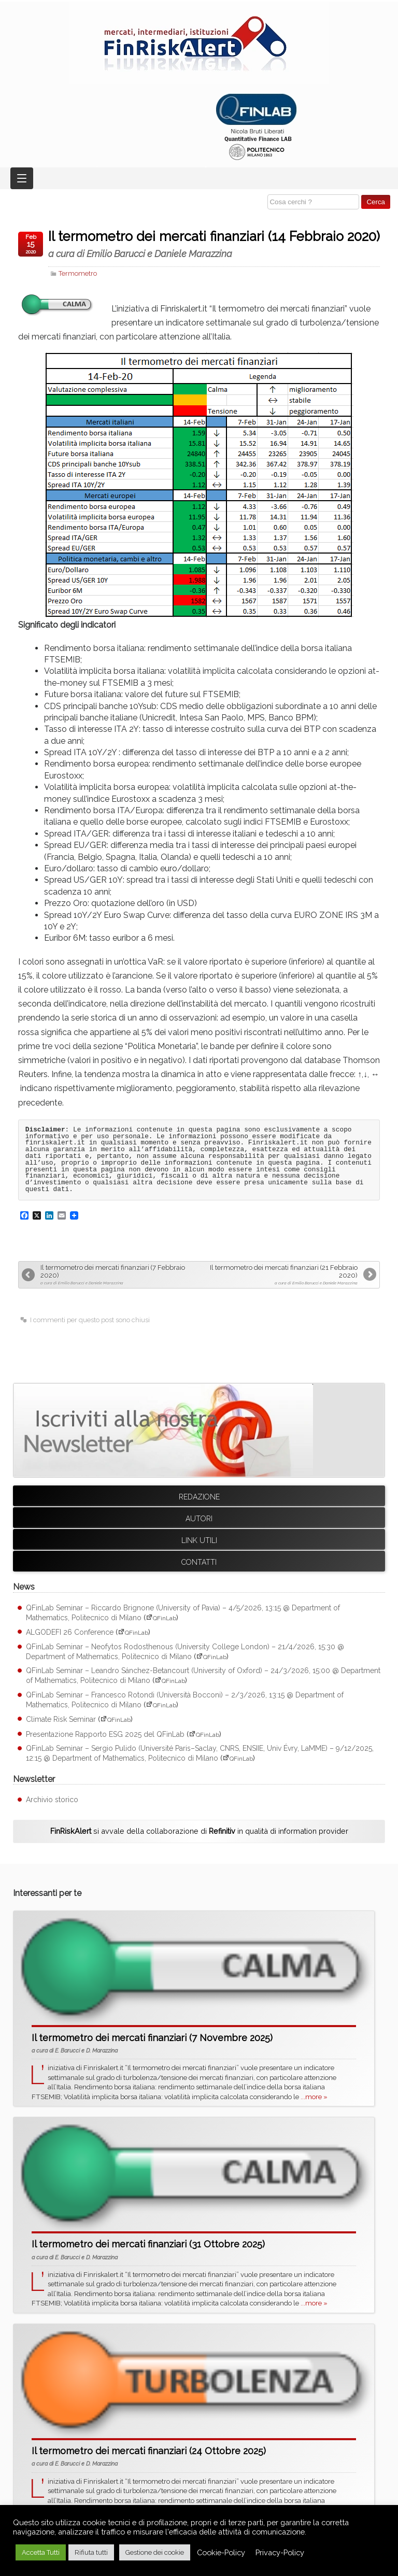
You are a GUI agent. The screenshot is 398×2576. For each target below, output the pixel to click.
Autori (199, 1519)
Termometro (78, 273)
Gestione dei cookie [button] (154, 2552)
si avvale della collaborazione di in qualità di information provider (199, 1831)
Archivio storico (52, 1799)
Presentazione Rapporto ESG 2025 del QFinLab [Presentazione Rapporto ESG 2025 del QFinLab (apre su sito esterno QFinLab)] (105, 1734)
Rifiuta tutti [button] (91, 2552)
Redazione (199, 1497)
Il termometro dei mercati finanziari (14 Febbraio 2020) (214, 244)
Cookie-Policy (221, 2552)
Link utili (199, 1540)
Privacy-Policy (279, 2552)
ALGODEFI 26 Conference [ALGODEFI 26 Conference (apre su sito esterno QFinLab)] (69, 1632)
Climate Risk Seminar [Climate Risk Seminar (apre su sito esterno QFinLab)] (61, 1719)
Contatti (199, 1562)
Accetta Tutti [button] (41, 2552)
